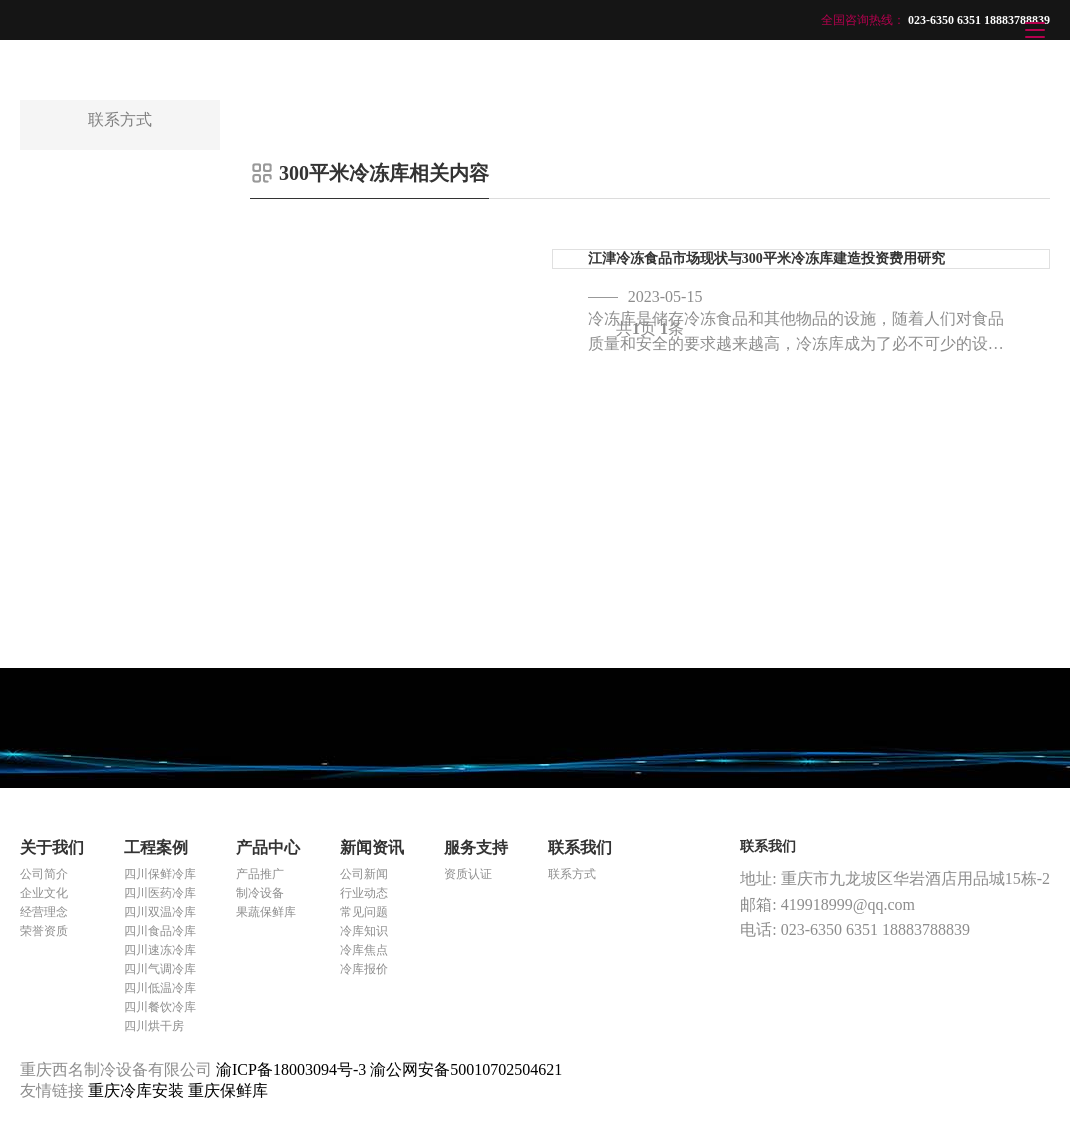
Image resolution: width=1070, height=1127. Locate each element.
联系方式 (572, 874)
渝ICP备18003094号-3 (291, 1069)
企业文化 (44, 893)
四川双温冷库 (160, 912)
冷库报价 (364, 969)
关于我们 (52, 847)
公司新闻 (364, 874)
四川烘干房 (154, 1026)
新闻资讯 (372, 847)
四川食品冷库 (160, 931)
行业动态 (364, 893)
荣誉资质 (44, 931)
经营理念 (44, 912)
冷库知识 (364, 931)
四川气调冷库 (160, 969)
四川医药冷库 (160, 893)
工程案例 (156, 847)
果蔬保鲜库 (266, 912)
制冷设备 (260, 893)
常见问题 (364, 912)
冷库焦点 (364, 950)
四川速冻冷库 (160, 950)
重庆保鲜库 (228, 1090)
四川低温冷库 (160, 988)
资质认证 (468, 874)
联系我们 (580, 847)
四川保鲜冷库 (160, 874)
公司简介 (44, 874)
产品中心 (268, 847)
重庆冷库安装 (138, 1090)
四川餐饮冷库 (160, 1007)
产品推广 (260, 874)
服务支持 (476, 847)
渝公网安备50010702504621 (466, 1069)
